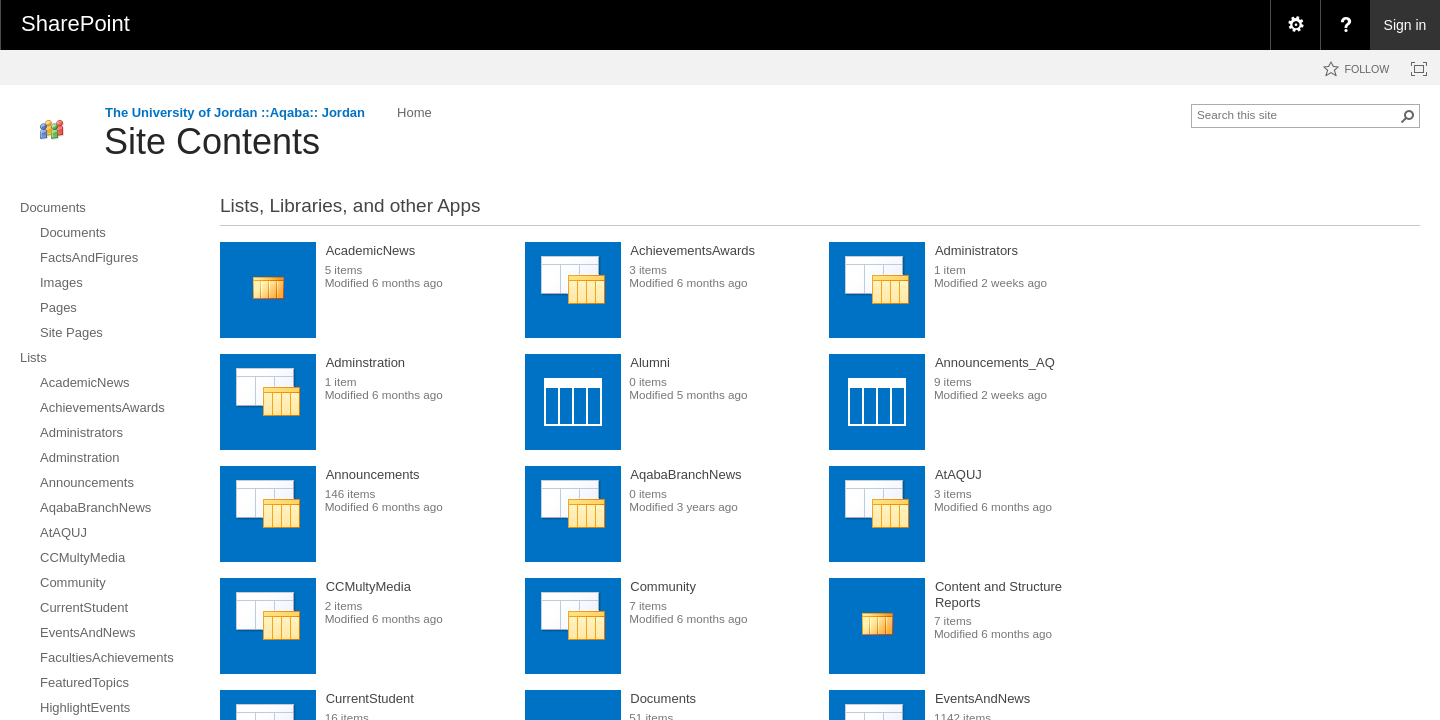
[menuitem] (1295, 25)
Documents (663, 698)
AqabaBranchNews (685, 474)
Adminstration (365, 362)
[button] (1408, 116)
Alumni (650, 362)
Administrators (976, 250)
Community (663, 586)
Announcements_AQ (995, 362)
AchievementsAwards (692, 250)
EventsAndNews (982, 698)
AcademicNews (371, 250)
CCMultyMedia (368, 586)
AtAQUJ (958, 474)
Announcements (373, 474)
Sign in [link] (1405, 25)
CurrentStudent (370, 698)
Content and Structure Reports (998, 594)
